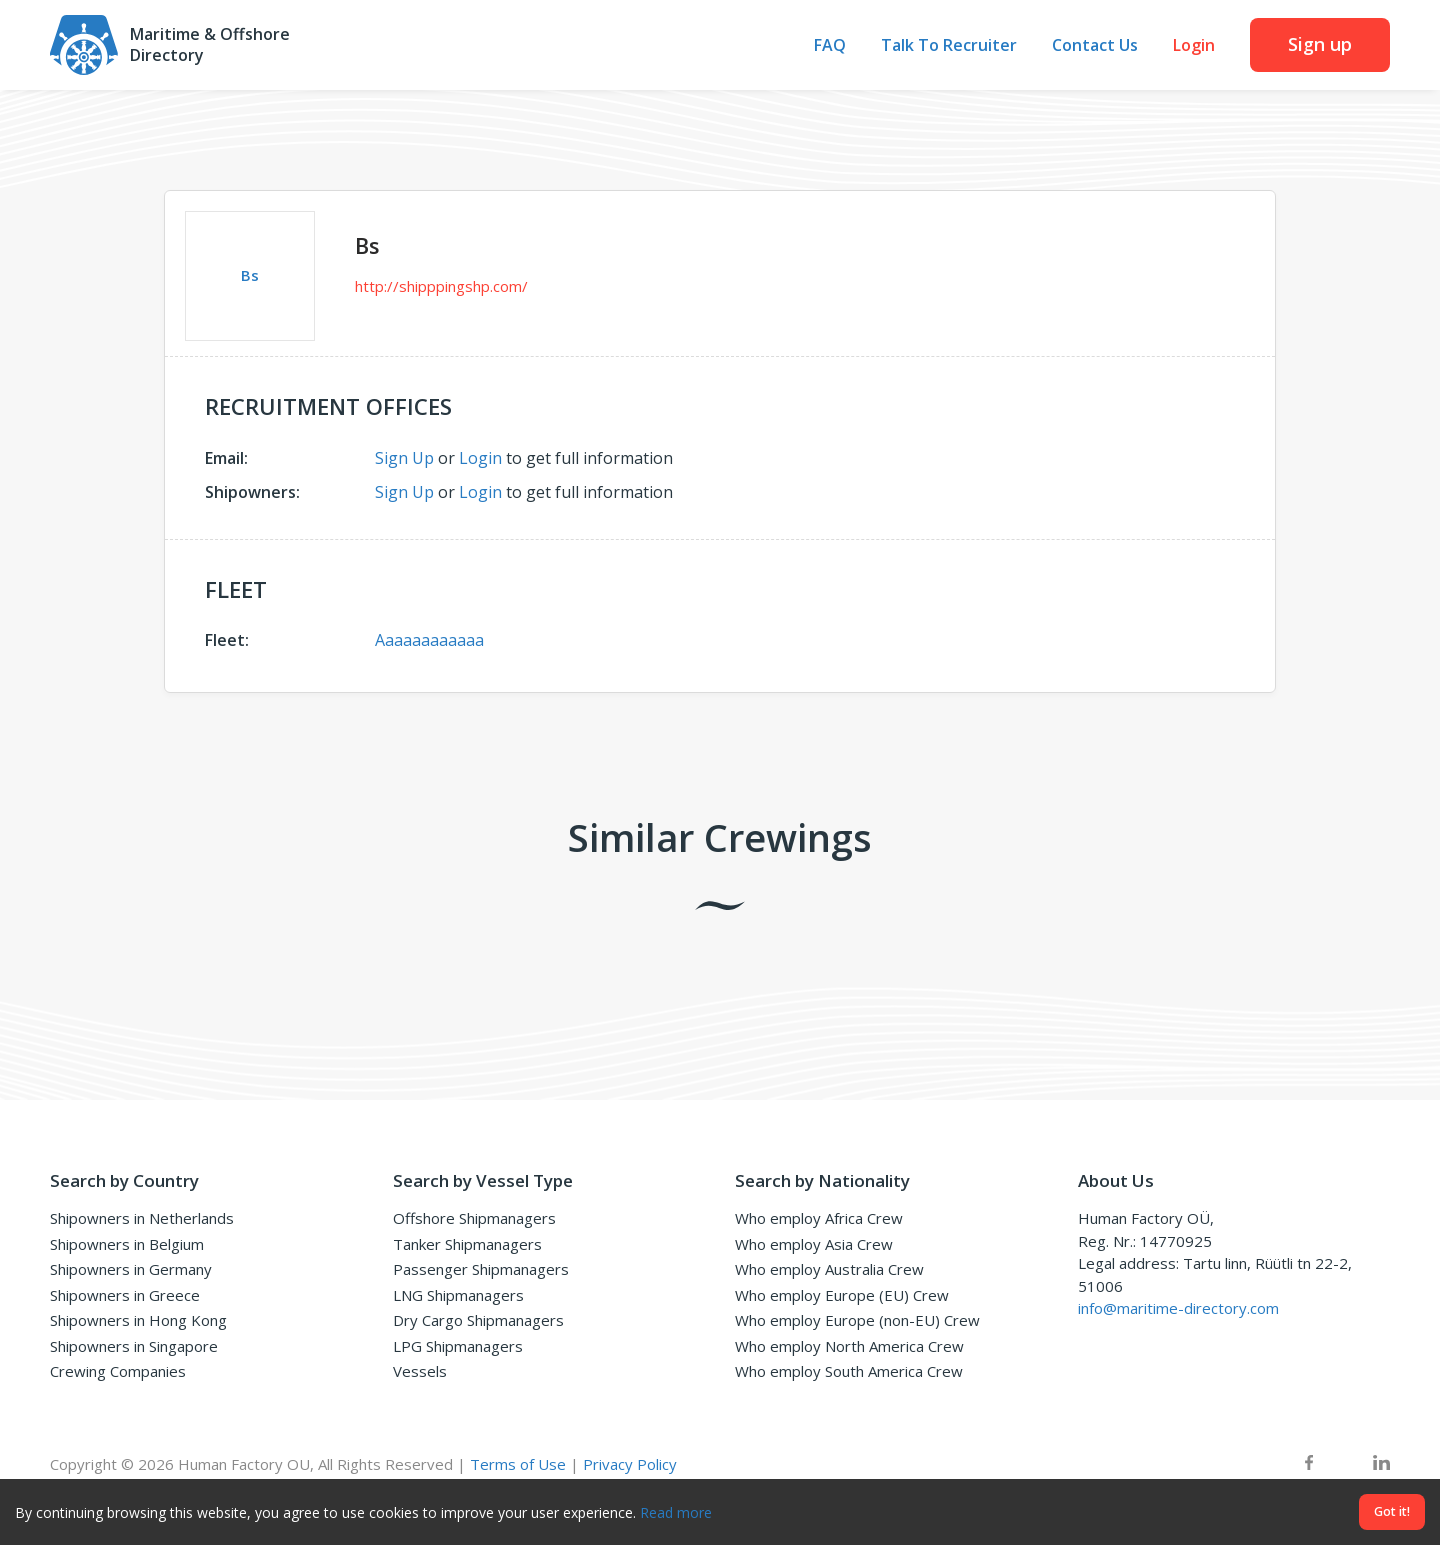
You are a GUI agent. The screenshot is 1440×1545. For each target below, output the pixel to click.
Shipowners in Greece (125, 1295)
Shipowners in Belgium (127, 1244)
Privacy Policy (630, 1464)
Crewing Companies (118, 1371)
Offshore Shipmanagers (474, 1218)
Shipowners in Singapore (134, 1346)
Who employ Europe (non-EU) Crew (857, 1320)
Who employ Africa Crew (819, 1218)
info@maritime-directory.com (1178, 1308)
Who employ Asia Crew (814, 1244)
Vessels (420, 1371)
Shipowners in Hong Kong (138, 1320)
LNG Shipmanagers (458, 1295)
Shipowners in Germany (131, 1269)
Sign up (1320, 44)
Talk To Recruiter (949, 45)
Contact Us (1095, 45)
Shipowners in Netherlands (142, 1218)
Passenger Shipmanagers (481, 1269)
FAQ (830, 45)
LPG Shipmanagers (458, 1346)
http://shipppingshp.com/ (441, 286)
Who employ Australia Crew (829, 1269)
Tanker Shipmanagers (467, 1244)
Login (1194, 45)
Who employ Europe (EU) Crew (842, 1295)
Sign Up (404, 458)
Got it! (1392, 1511)
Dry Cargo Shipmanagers (478, 1320)
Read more (676, 1512)
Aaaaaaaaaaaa (429, 640)
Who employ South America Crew (849, 1371)
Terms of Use (518, 1464)
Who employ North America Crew (849, 1346)
